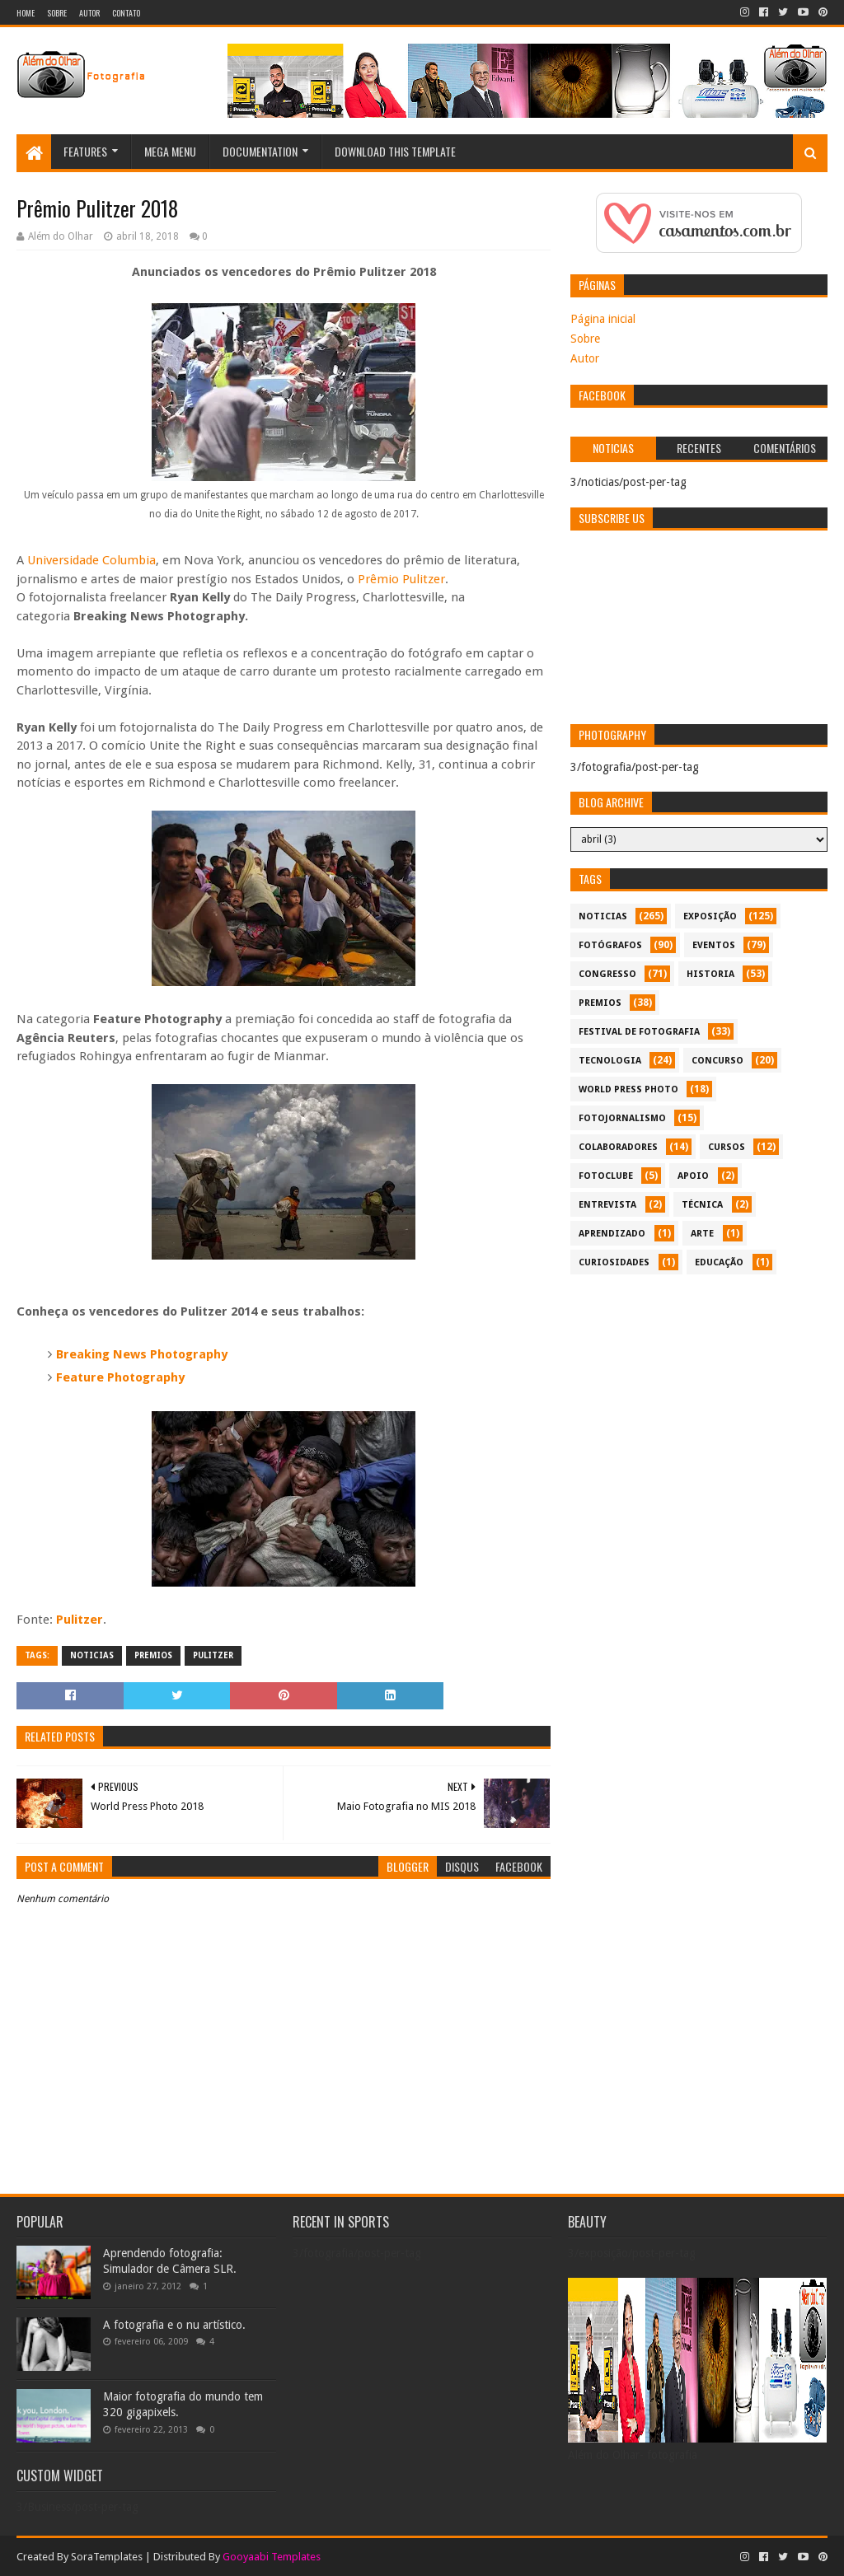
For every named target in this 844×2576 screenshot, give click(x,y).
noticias (92, 1655)
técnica (702, 1204)
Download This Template (395, 151)
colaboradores (618, 1147)
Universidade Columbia (91, 560)
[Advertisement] (698, 1398)
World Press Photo (628, 1089)
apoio (693, 1176)
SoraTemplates (107, 2556)
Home (25, 13)
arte (702, 1233)
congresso (607, 974)
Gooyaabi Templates (272, 2556)
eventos (713, 945)
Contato (126, 13)
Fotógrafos (610, 945)
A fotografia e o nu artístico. (174, 2324)
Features (85, 151)
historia (710, 974)
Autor (89, 13)
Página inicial (602, 318)
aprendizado (612, 1233)
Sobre (57, 13)
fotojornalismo (622, 1118)
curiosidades (614, 1262)
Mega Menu (170, 151)
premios (153, 1655)
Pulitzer (79, 1619)
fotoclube (606, 1176)
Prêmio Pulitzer (401, 579)
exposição (710, 916)
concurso (717, 1060)
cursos (726, 1147)
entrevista (607, 1204)
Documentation (260, 151)
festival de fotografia (639, 1031)
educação (719, 1262)
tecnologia (610, 1060)
